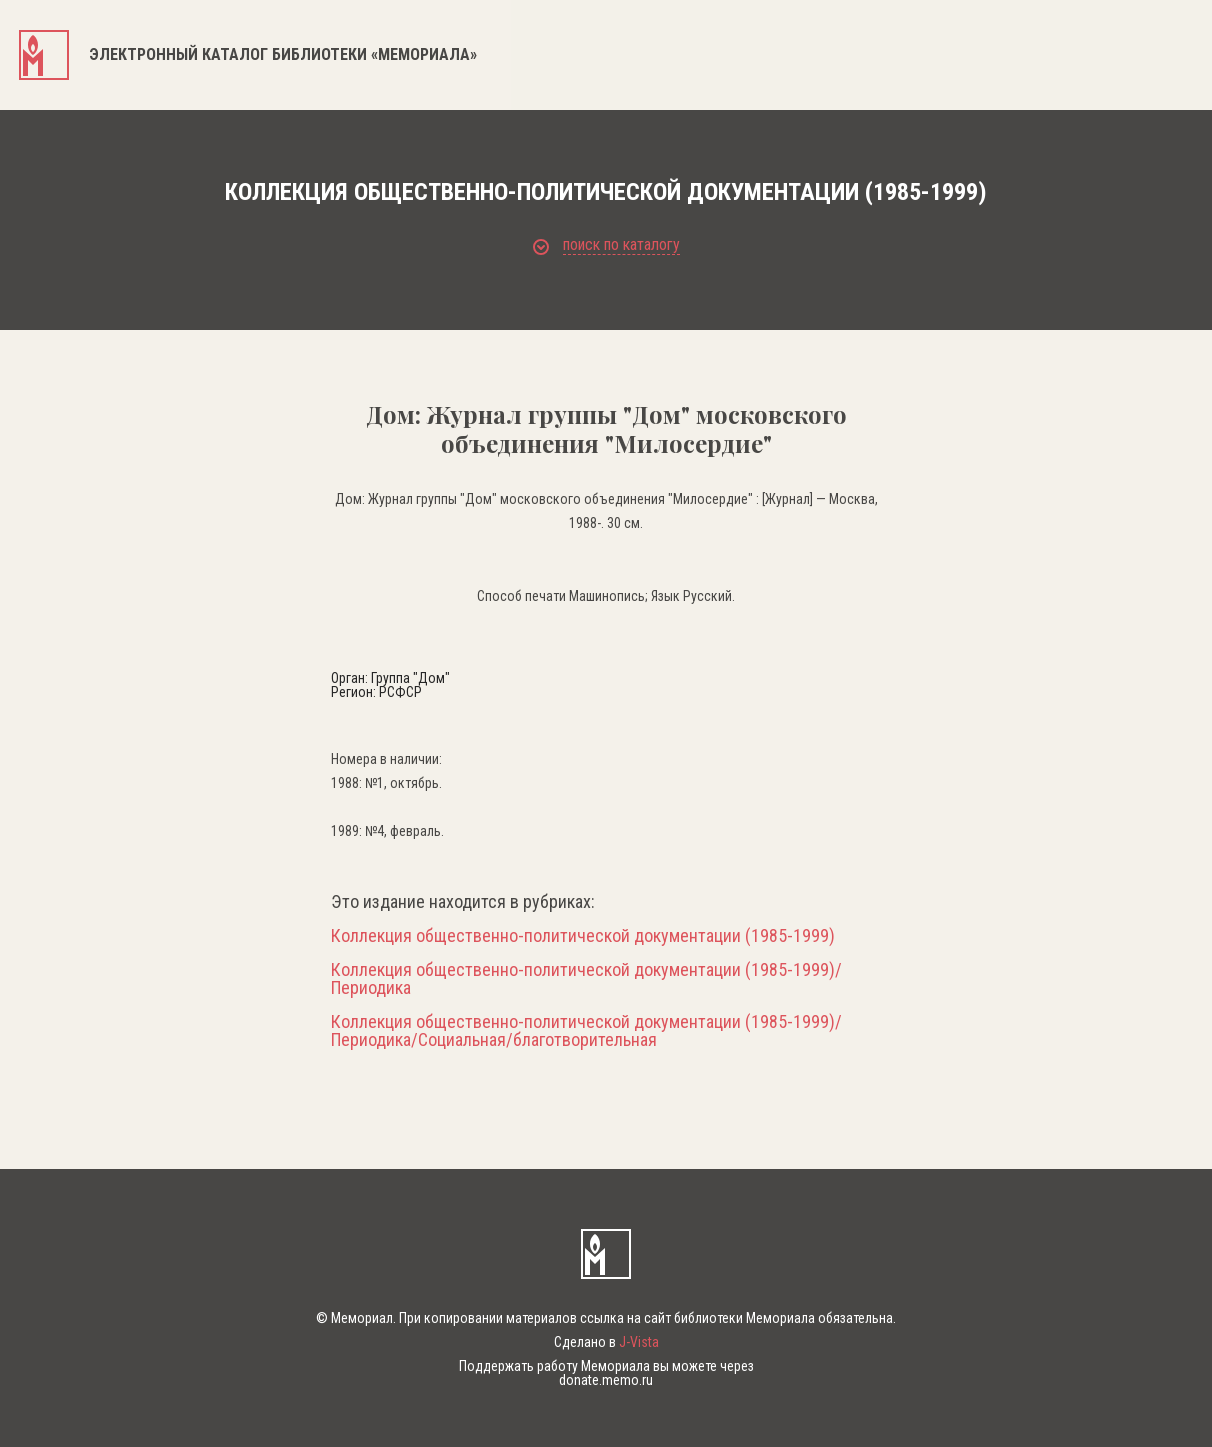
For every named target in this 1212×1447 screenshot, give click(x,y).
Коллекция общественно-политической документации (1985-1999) (583, 936)
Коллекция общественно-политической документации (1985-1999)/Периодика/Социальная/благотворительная (586, 1031)
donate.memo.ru (606, 1380)
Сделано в (606, 1342)
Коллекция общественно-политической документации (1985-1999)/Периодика (586, 979)
